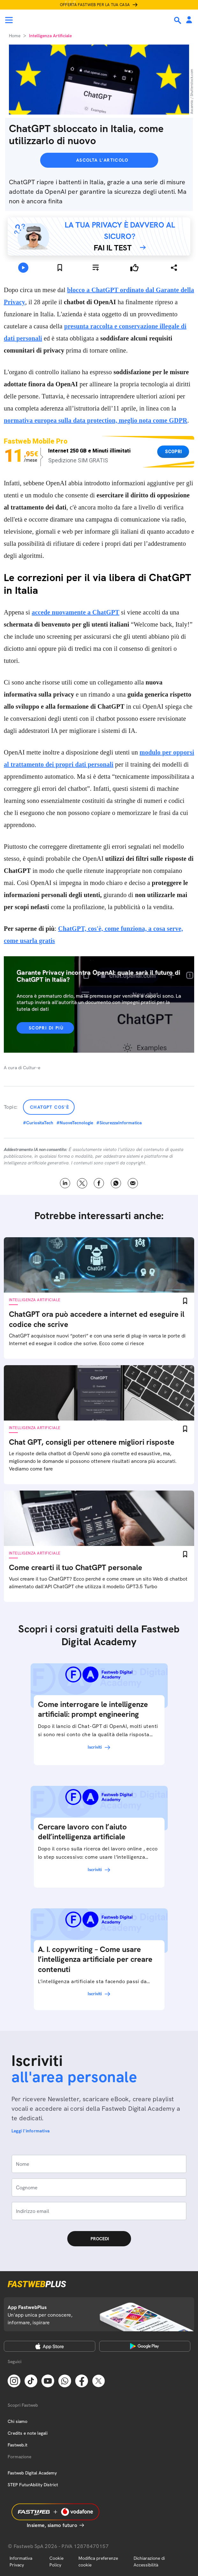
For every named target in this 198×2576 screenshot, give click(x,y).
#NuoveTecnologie (74, 1123)
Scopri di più (46, 1028)
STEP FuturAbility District (33, 2485)
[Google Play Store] (145, 2346)
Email (133, 1183)
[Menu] (9, 20)
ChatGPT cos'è (49, 1107)
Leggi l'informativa (30, 2131)
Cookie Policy (56, 2561)
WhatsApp (116, 1183)
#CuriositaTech (38, 1123)
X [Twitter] (82, 1183)
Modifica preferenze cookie (98, 2561)
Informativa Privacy (21, 2561)
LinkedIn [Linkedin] (65, 1183)
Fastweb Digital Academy (32, 2473)
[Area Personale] (189, 20)
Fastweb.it (17, 2445)
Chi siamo (17, 2421)
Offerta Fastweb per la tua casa (95, 4)
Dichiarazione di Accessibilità (149, 2561)
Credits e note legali (28, 2433)
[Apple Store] (49, 2346)
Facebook (99, 1183)
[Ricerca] (178, 20)
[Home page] (48, 20)
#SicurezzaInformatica (119, 1123)
